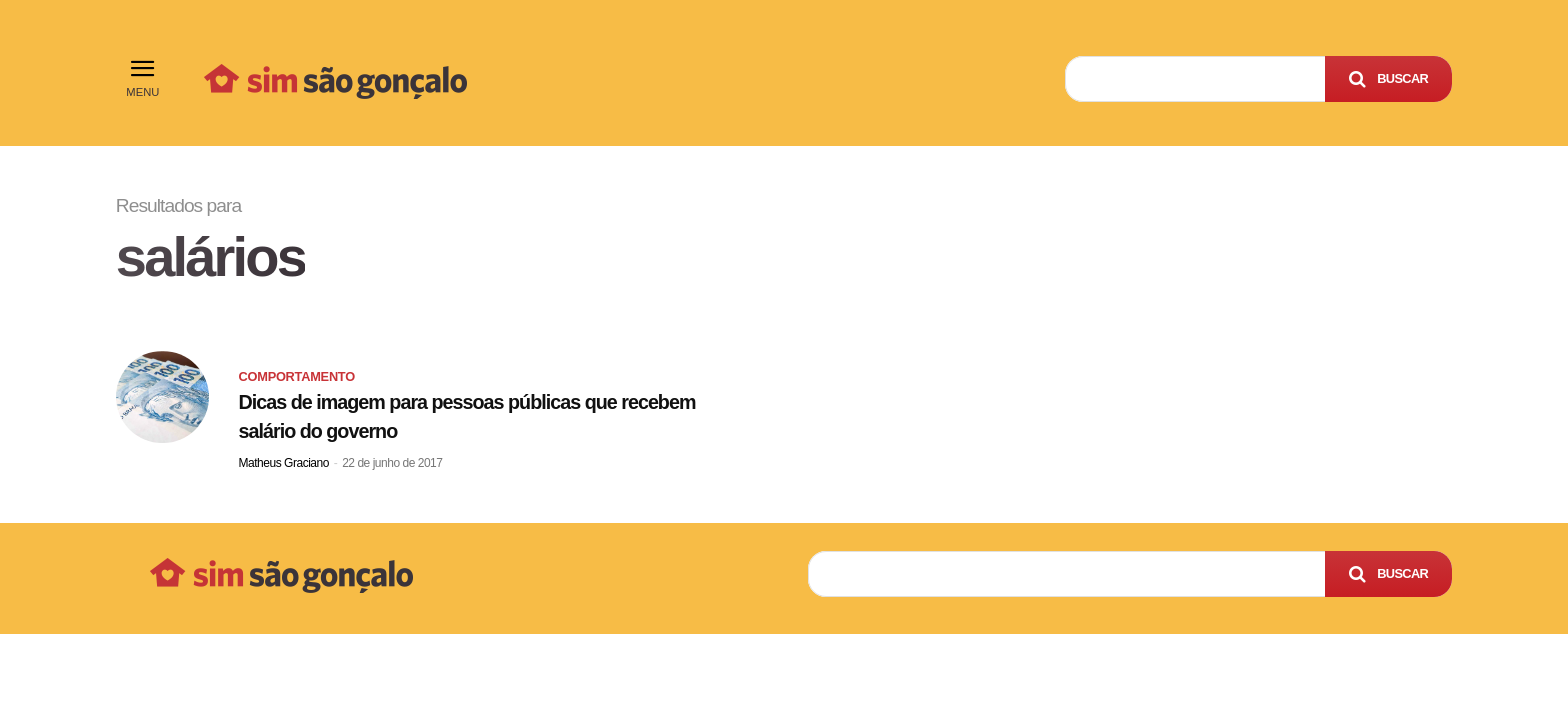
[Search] (1388, 79)
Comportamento (297, 376)
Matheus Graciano (284, 463)
